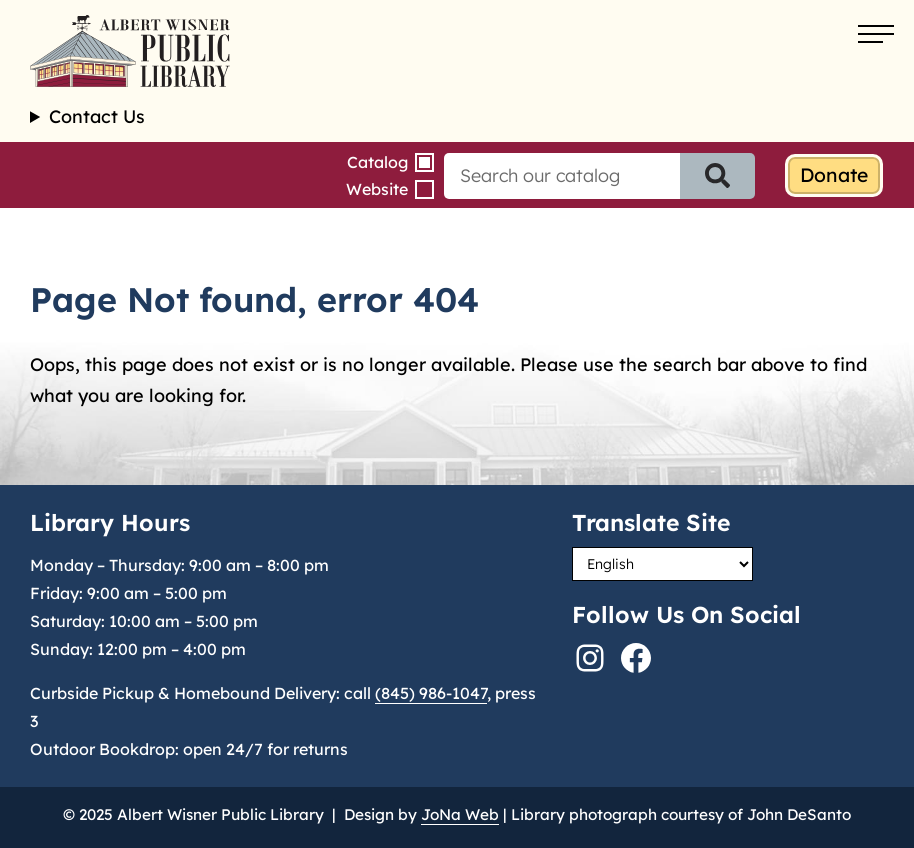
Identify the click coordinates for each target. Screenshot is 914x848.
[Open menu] (876, 35)
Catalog (377, 162)
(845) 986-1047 (431, 693)
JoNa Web (460, 814)
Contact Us (97, 117)
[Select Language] (662, 564)
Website (377, 189)
